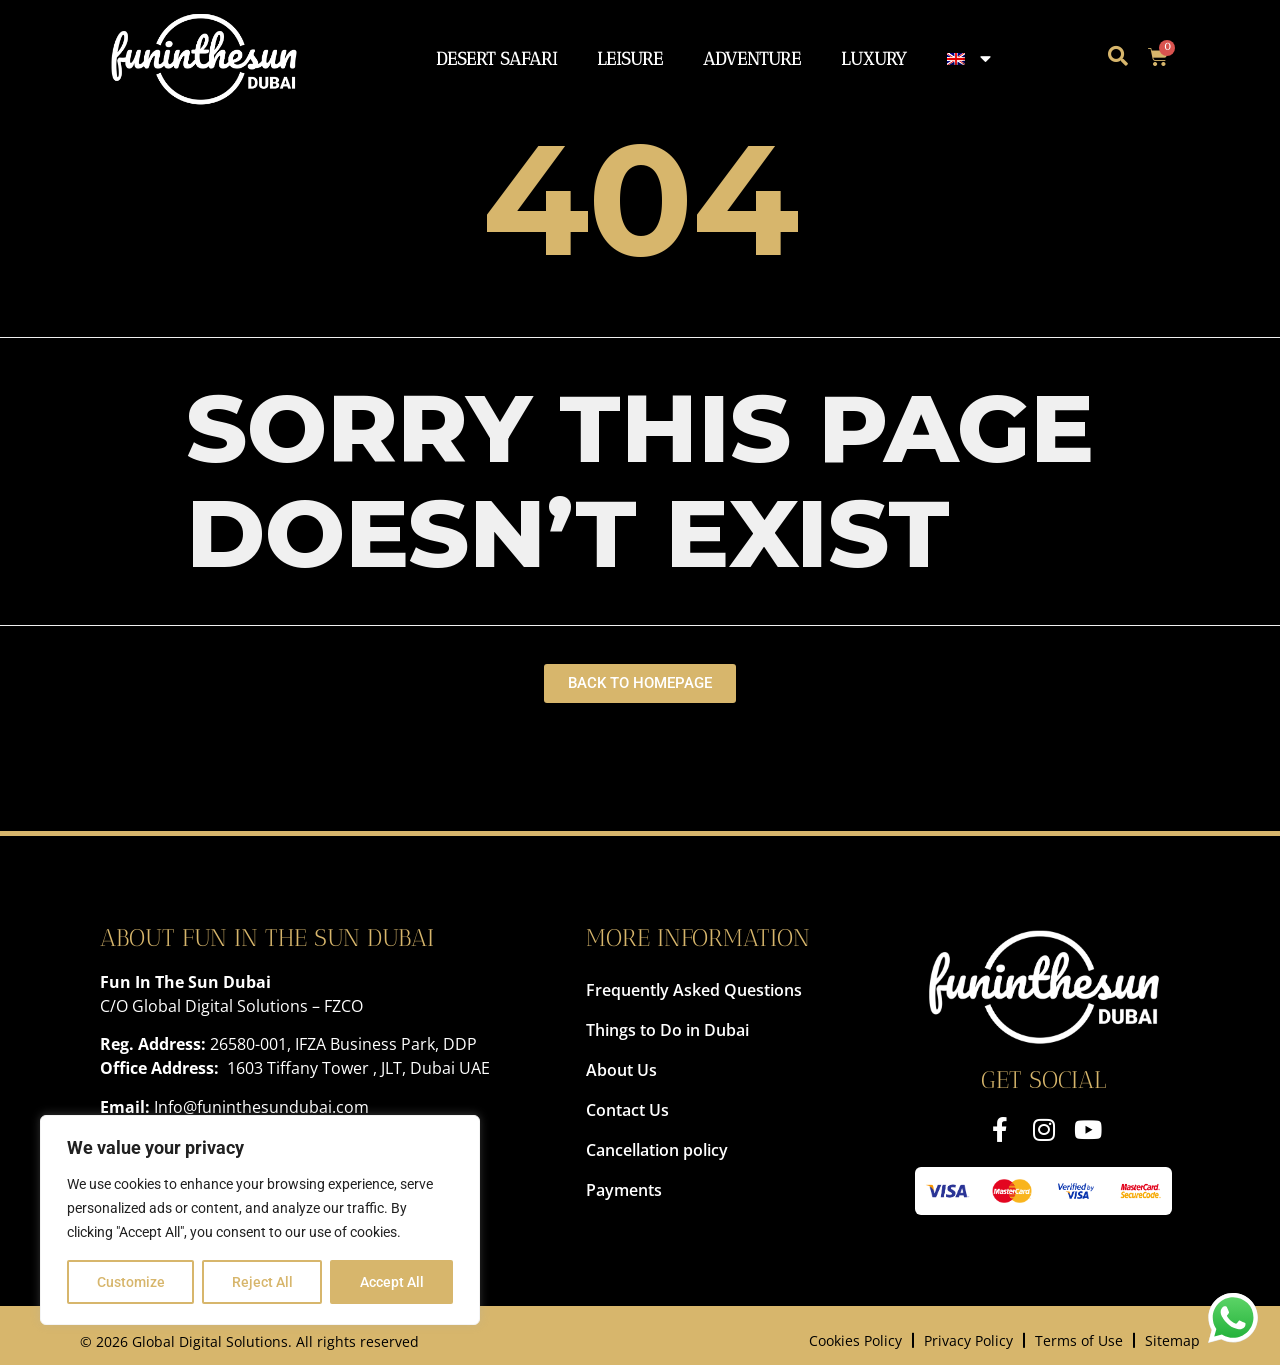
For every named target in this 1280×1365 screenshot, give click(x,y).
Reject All (262, 1282)
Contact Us (627, 1110)
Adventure (752, 58)
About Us (621, 1070)
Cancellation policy (657, 1150)
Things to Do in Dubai (667, 1030)
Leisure (630, 58)
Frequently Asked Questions (694, 990)
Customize (131, 1282)
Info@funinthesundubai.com (261, 1107)
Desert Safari (496, 58)
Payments (624, 1190)
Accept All (392, 1282)
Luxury (874, 58)
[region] (260, 1220)
